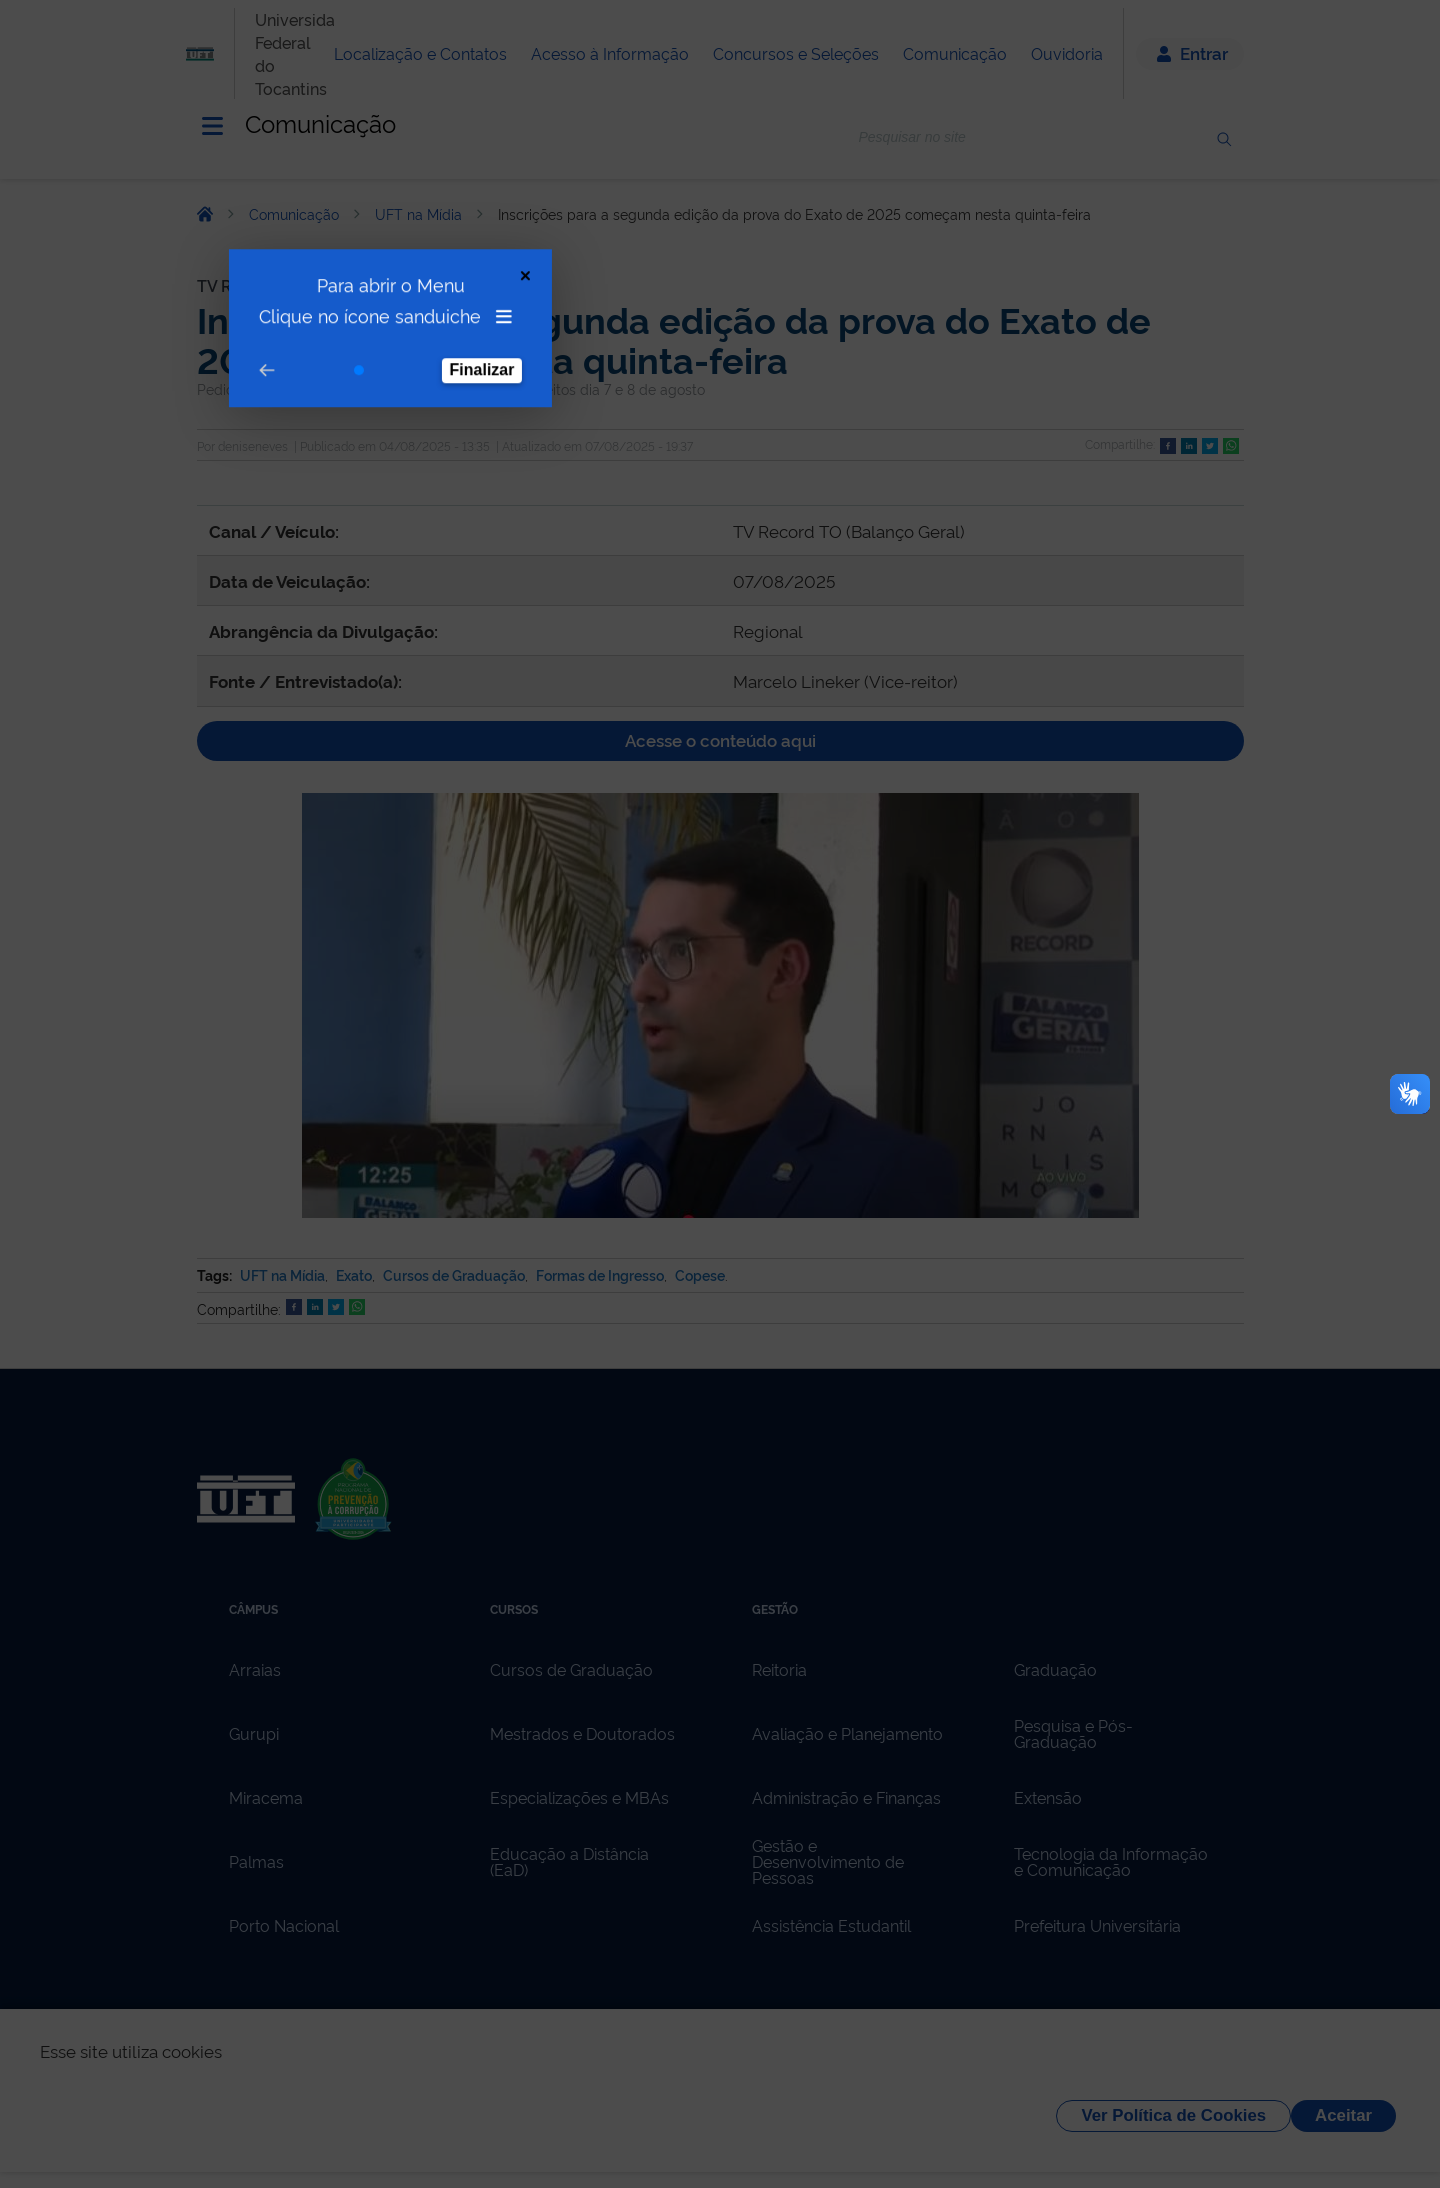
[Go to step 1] (317, 273)
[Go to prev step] (225, 273)
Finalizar (440, 272)
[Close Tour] (483, 178)
